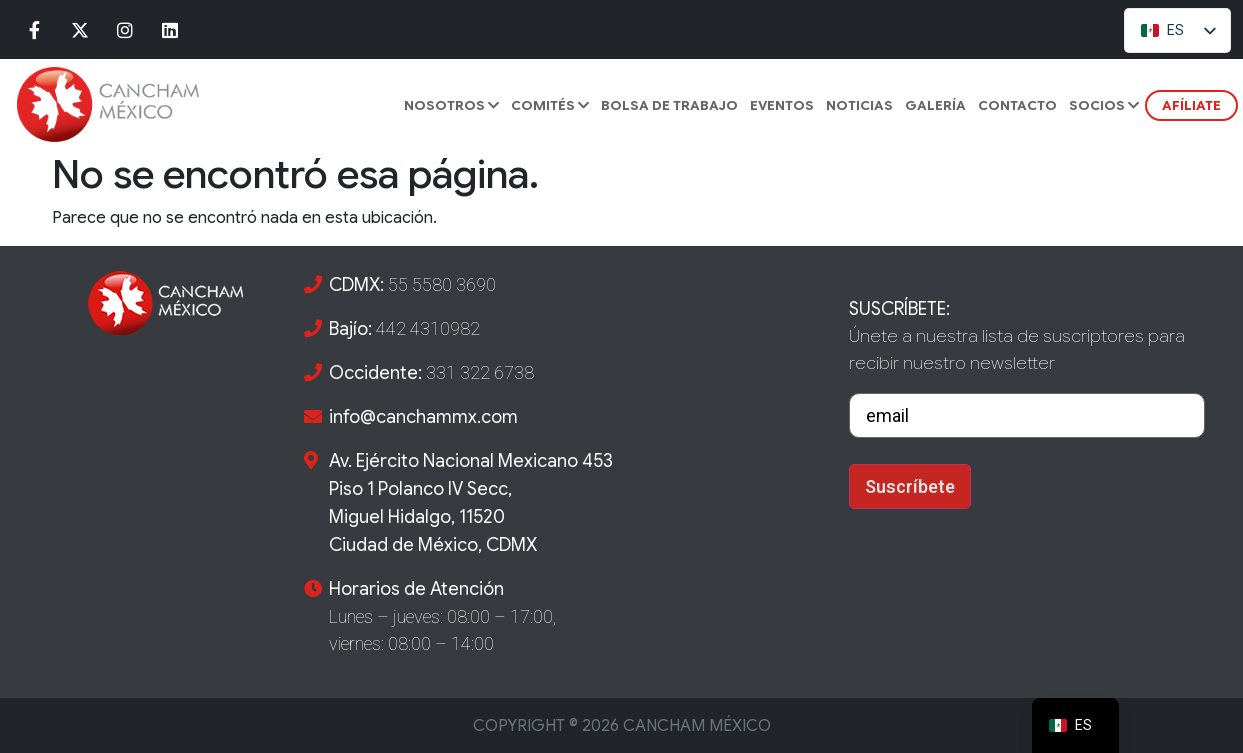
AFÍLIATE (1191, 105)
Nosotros (451, 105)
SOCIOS (1104, 105)
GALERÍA (935, 105)
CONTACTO (1017, 105)
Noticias (859, 105)
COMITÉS (550, 105)
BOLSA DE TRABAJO (669, 105)
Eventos (782, 105)
